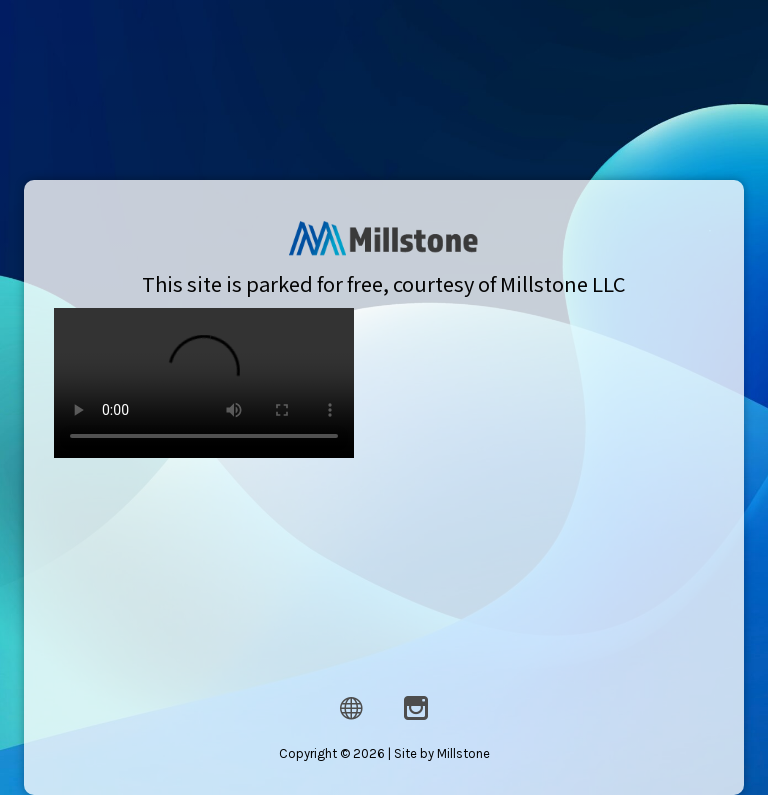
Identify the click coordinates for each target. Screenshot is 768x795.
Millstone (461, 748)
